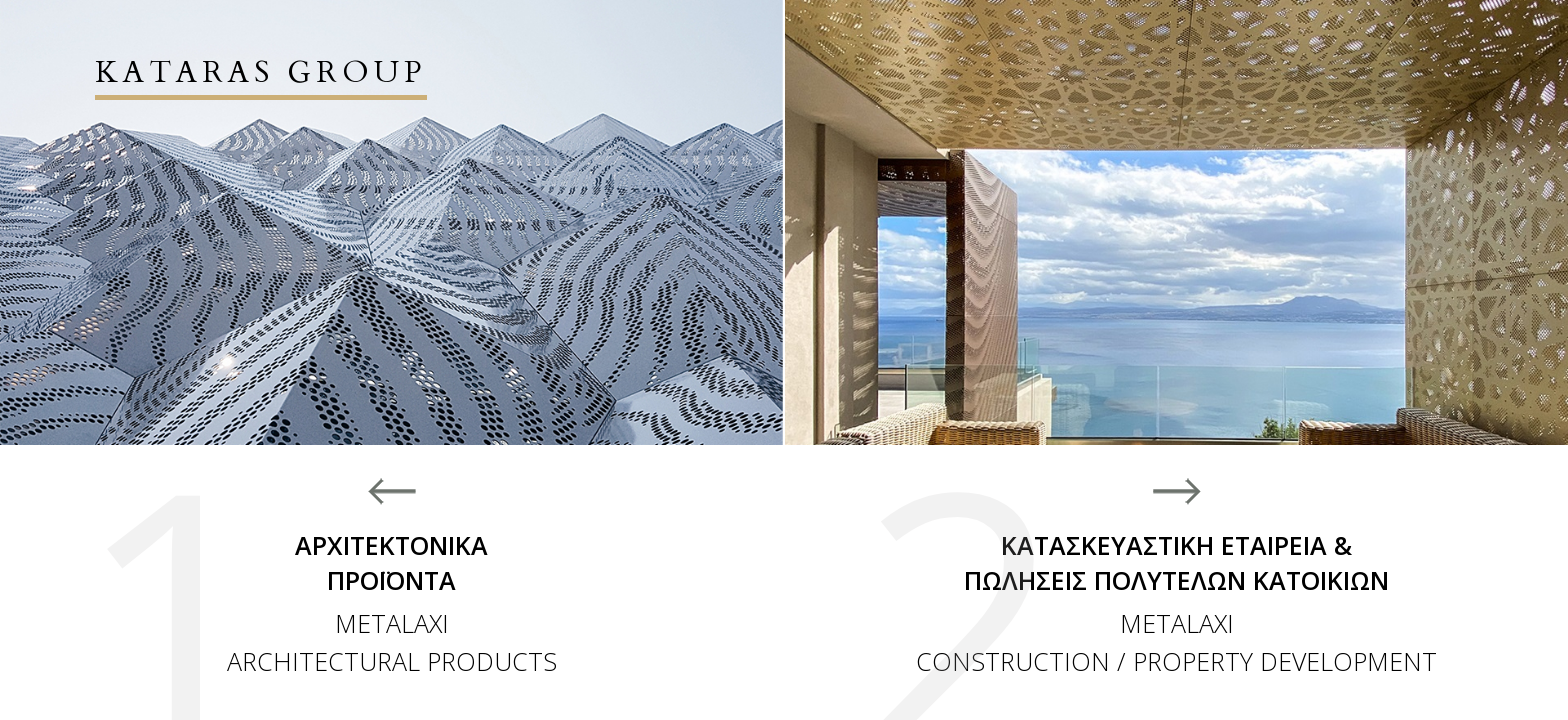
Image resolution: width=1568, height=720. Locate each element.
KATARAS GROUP (261, 72)
